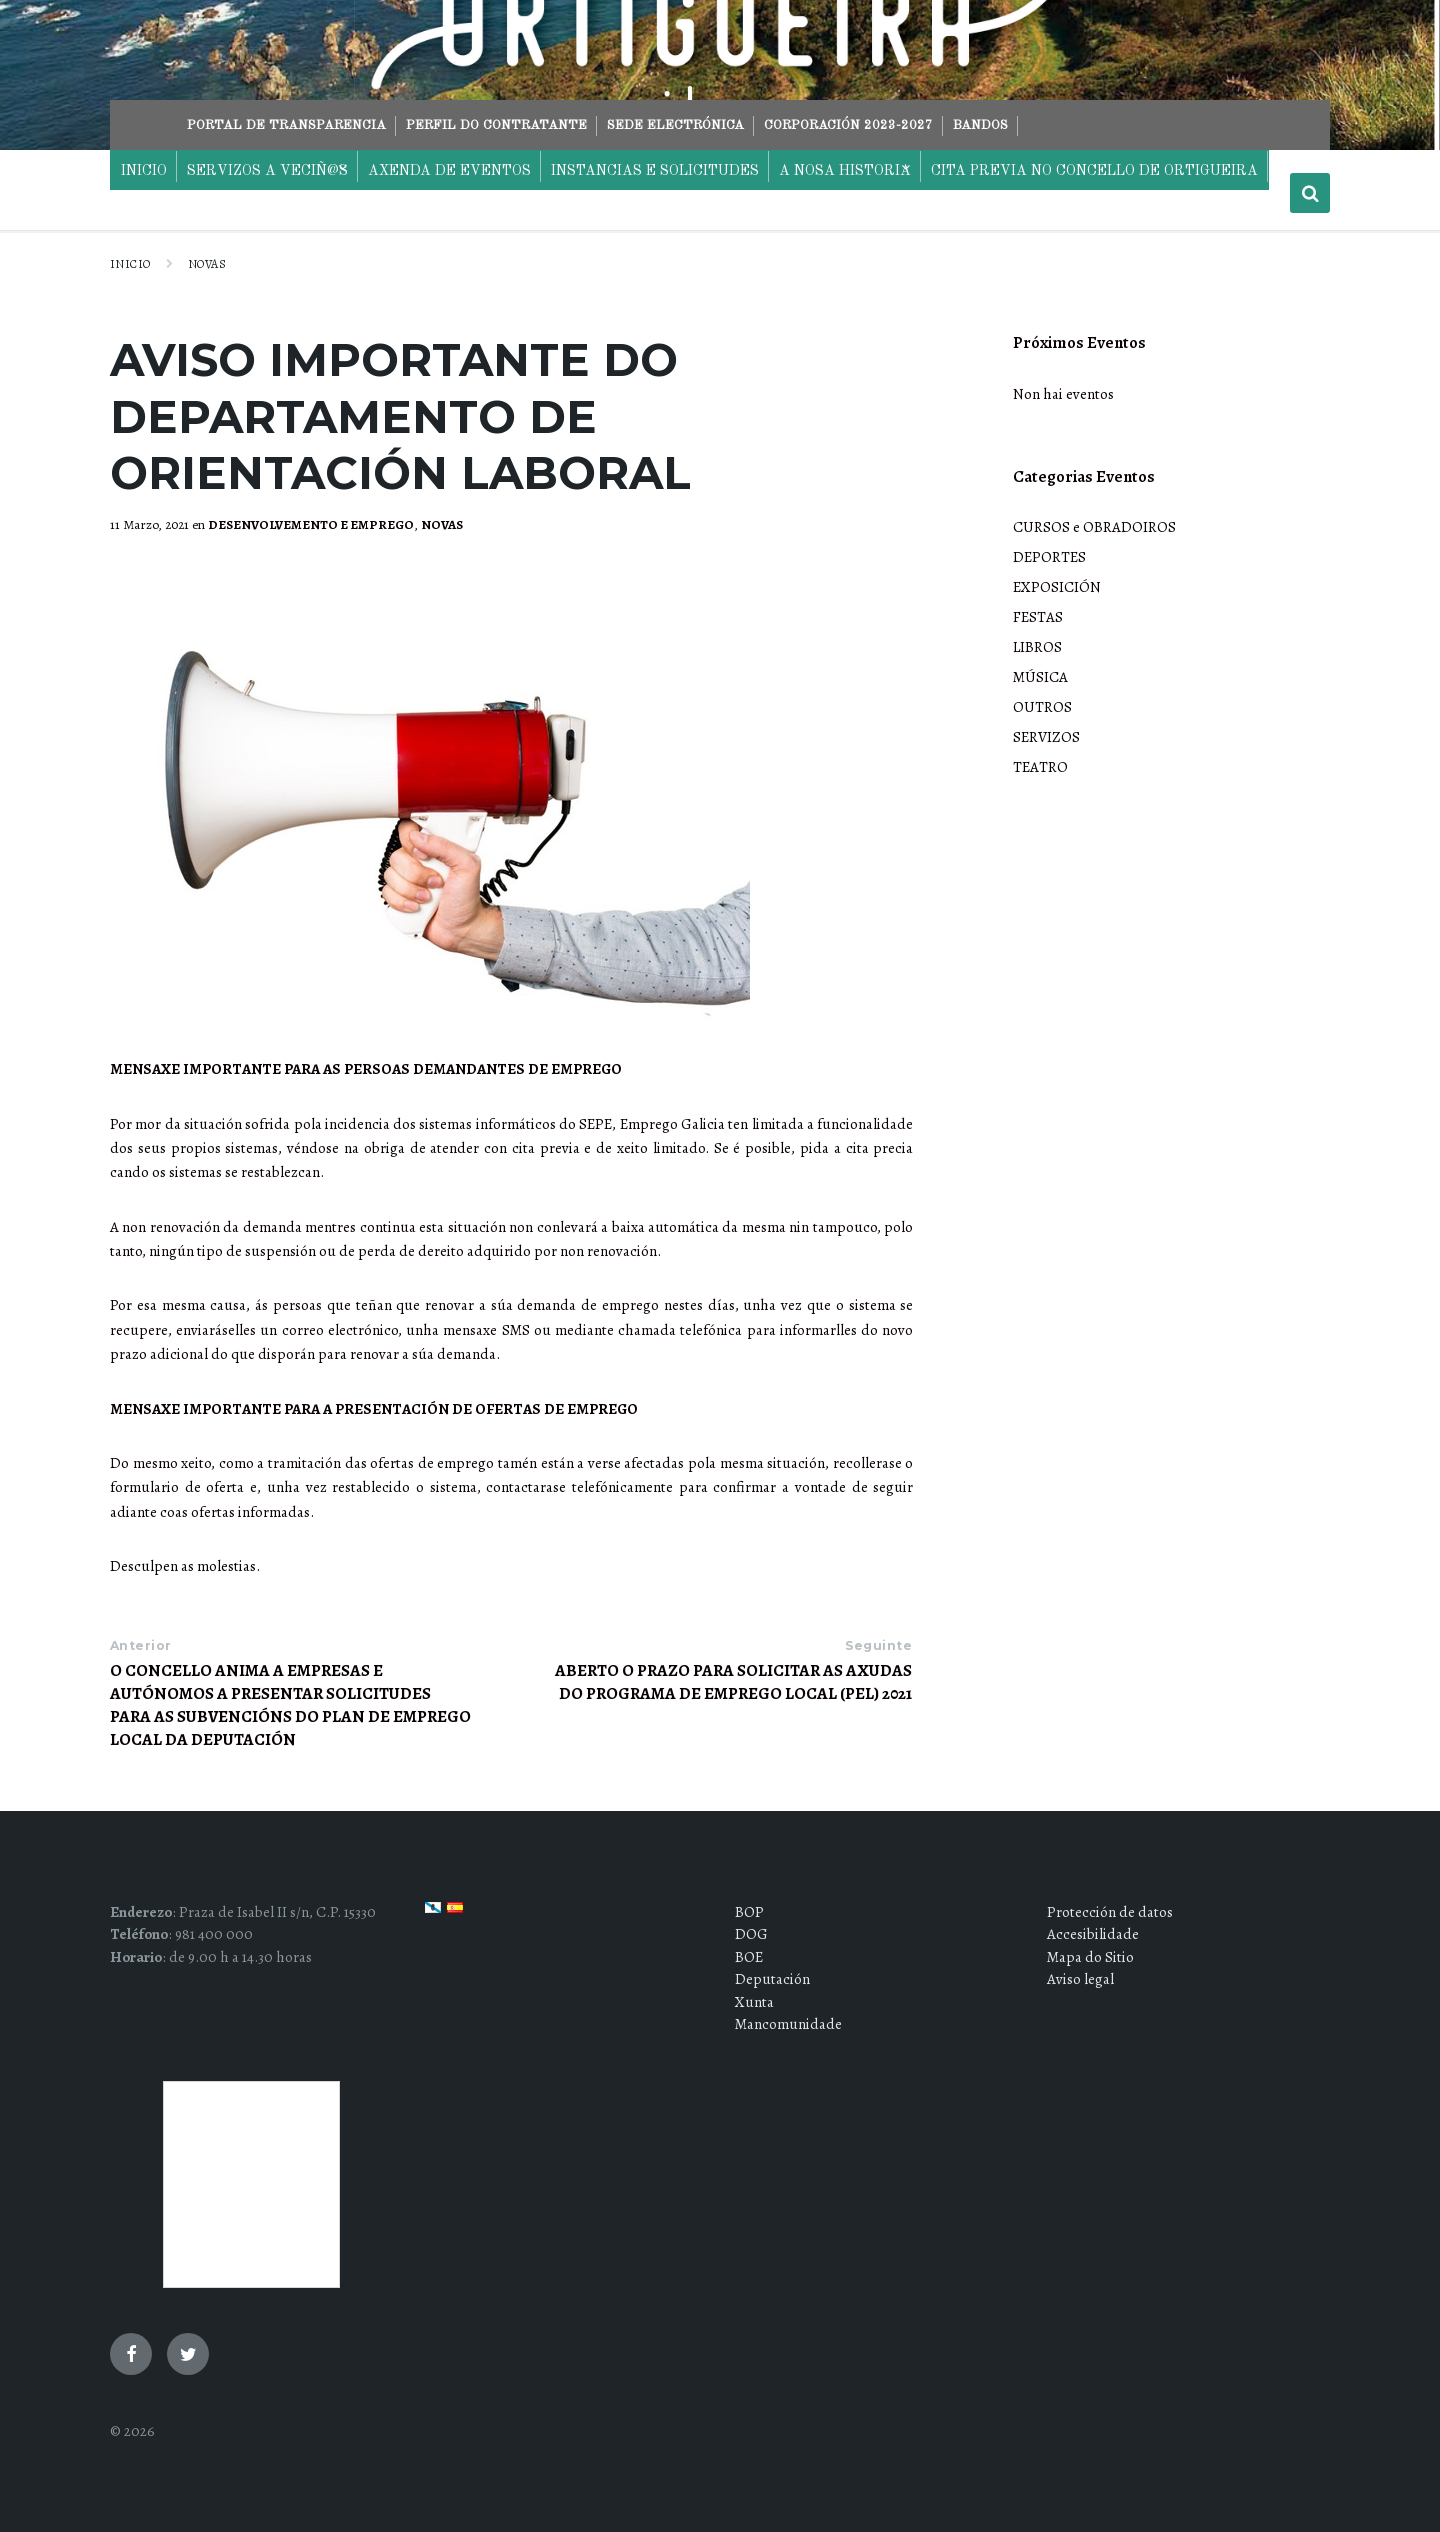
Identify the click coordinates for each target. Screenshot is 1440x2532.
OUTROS (1042, 707)
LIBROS (1037, 647)
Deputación (772, 1979)
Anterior (141, 1645)
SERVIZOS (1046, 737)
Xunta (754, 2002)
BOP (749, 1912)
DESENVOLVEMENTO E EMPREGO (311, 525)
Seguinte (878, 1645)
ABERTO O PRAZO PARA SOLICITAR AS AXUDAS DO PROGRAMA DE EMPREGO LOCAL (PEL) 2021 (733, 1682)
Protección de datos (1110, 1912)
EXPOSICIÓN (1057, 587)
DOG (751, 1934)
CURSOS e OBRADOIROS (1094, 527)
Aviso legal (1080, 1979)
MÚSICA (1040, 677)
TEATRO (1040, 767)
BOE (749, 1957)
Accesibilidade (1093, 1934)
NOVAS (207, 264)
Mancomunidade (788, 2024)
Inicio (130, 264)
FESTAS (1038, 617)
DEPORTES (1049, 557)
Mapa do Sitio (1090, 1957)
